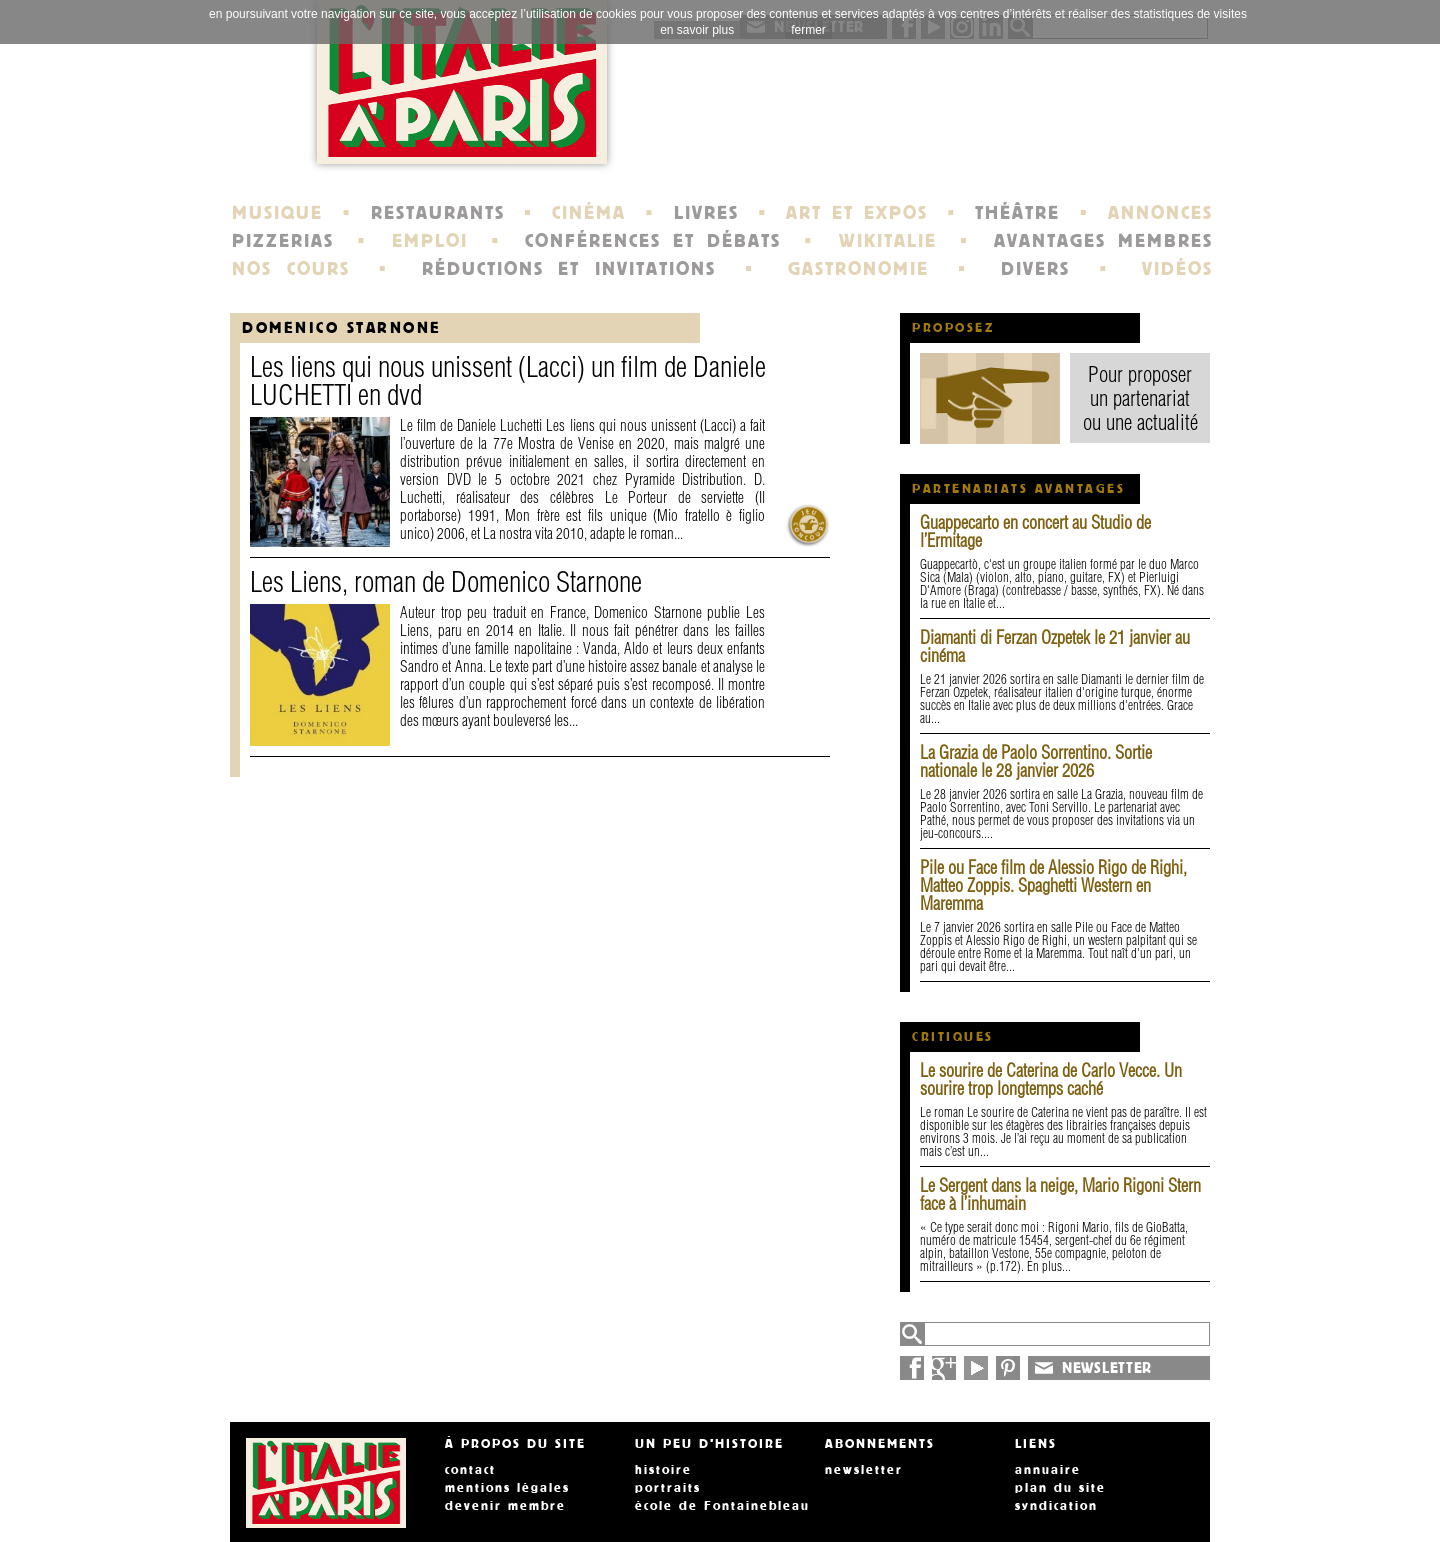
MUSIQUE (277, 213)
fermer (808, 30)
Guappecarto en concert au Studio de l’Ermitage (1035, 531)
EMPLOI (430, 241)
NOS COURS (291, 269)
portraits (668, 1488)
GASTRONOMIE (858, 269)
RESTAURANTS (438, 213)
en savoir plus (697, 30)
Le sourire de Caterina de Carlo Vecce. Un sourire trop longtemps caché (1051, 1079)
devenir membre (505, 1506)
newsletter (864, 1470)
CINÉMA (589, 213)
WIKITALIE (888, 241)
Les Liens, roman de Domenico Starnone (446, 581)
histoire (663, 1470)
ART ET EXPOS (856, 213)
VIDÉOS (1177, 269)
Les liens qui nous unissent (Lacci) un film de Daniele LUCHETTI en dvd (508, 380)
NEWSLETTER (1107, 1368)
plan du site (1060, 1488)
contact (470, 1470)
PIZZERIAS (283, 241)
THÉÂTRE (1017, 213)
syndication (1056, 1506)
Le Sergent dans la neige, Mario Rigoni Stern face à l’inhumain (1060, 1194)
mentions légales (507, 1488)
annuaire (1048, 1470)
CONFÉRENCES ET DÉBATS (652, 241)
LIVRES (706, 213)
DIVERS (1035, 269)
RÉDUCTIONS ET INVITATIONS (569, 269)
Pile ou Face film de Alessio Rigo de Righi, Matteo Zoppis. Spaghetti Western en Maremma (1053, 885)
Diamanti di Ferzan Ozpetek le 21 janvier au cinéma (1055, 646)
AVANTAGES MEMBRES (1103, 241)
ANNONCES (1160, 213)
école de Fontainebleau (722, 1506)
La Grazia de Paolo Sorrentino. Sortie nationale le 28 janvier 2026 (1036, 761)
